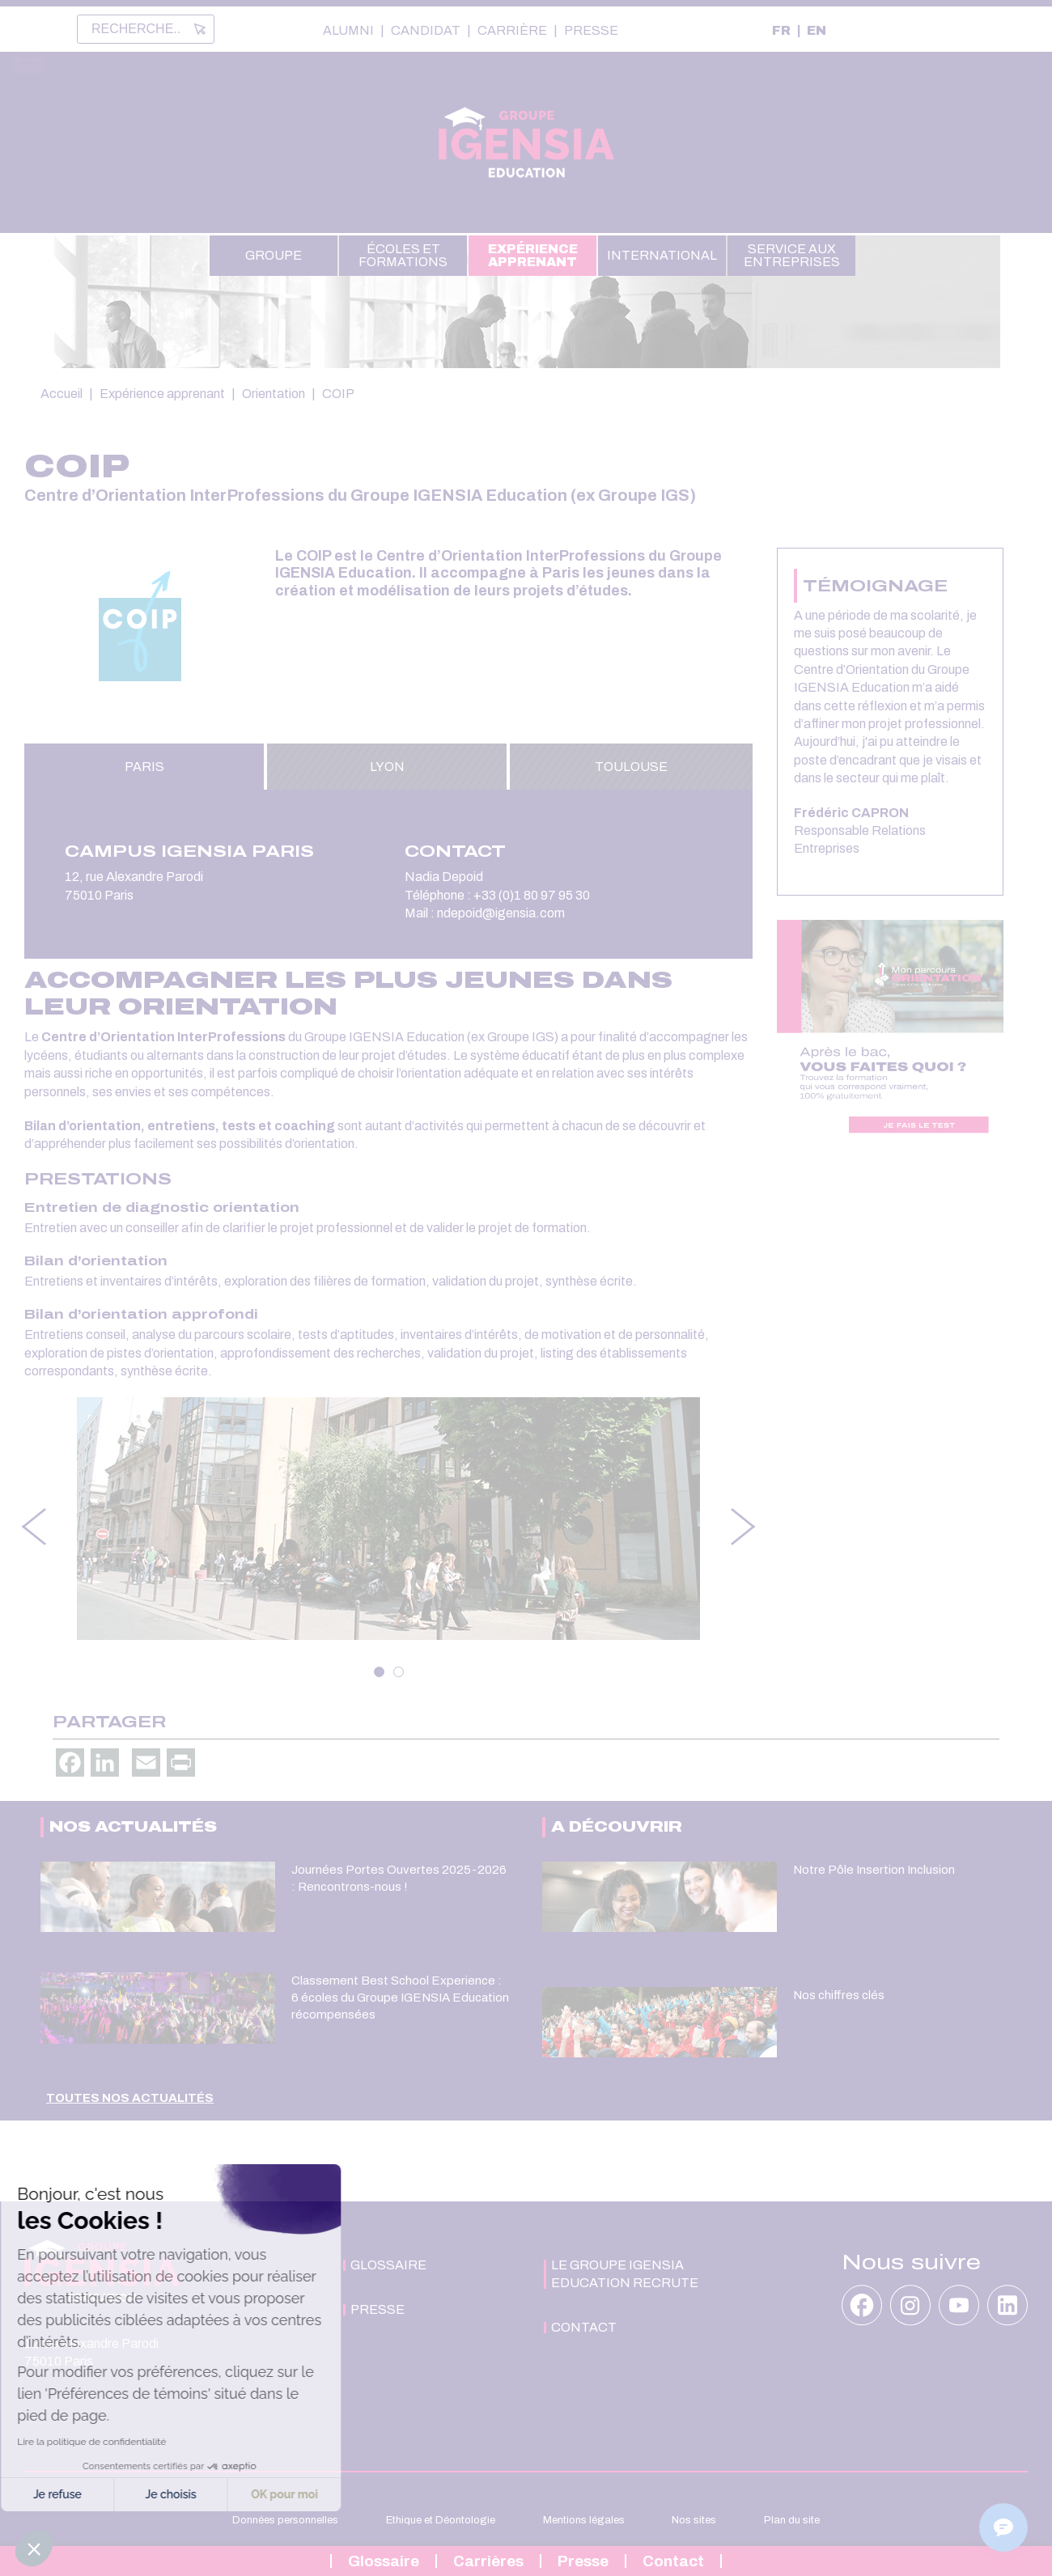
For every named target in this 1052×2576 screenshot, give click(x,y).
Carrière (512, 30)
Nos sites (694, 2520)
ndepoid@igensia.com (502, 913)
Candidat (425, 30)
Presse (591, 30)
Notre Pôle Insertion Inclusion (874, 1869)
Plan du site (792, 2520)
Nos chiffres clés (838, 1995)
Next (744, 1527)
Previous (32, 1527)
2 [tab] (398, 1672)
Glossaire (383, 2561)
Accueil (61, 393)
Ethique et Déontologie (440, 2520)
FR (781, 30)
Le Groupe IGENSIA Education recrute (624, 2274)
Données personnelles (285, 2520)
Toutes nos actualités (130, 2097)
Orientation (273, 393)
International (662, 255)
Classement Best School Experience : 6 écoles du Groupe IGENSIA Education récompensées (400, 1997)
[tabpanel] (388, 1518)
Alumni (348, 30)
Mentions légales (584, 2520)
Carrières (488, 2561)
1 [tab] (379, 1672)
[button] (34, 2548)
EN (816, 30)
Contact (673, 2561)
